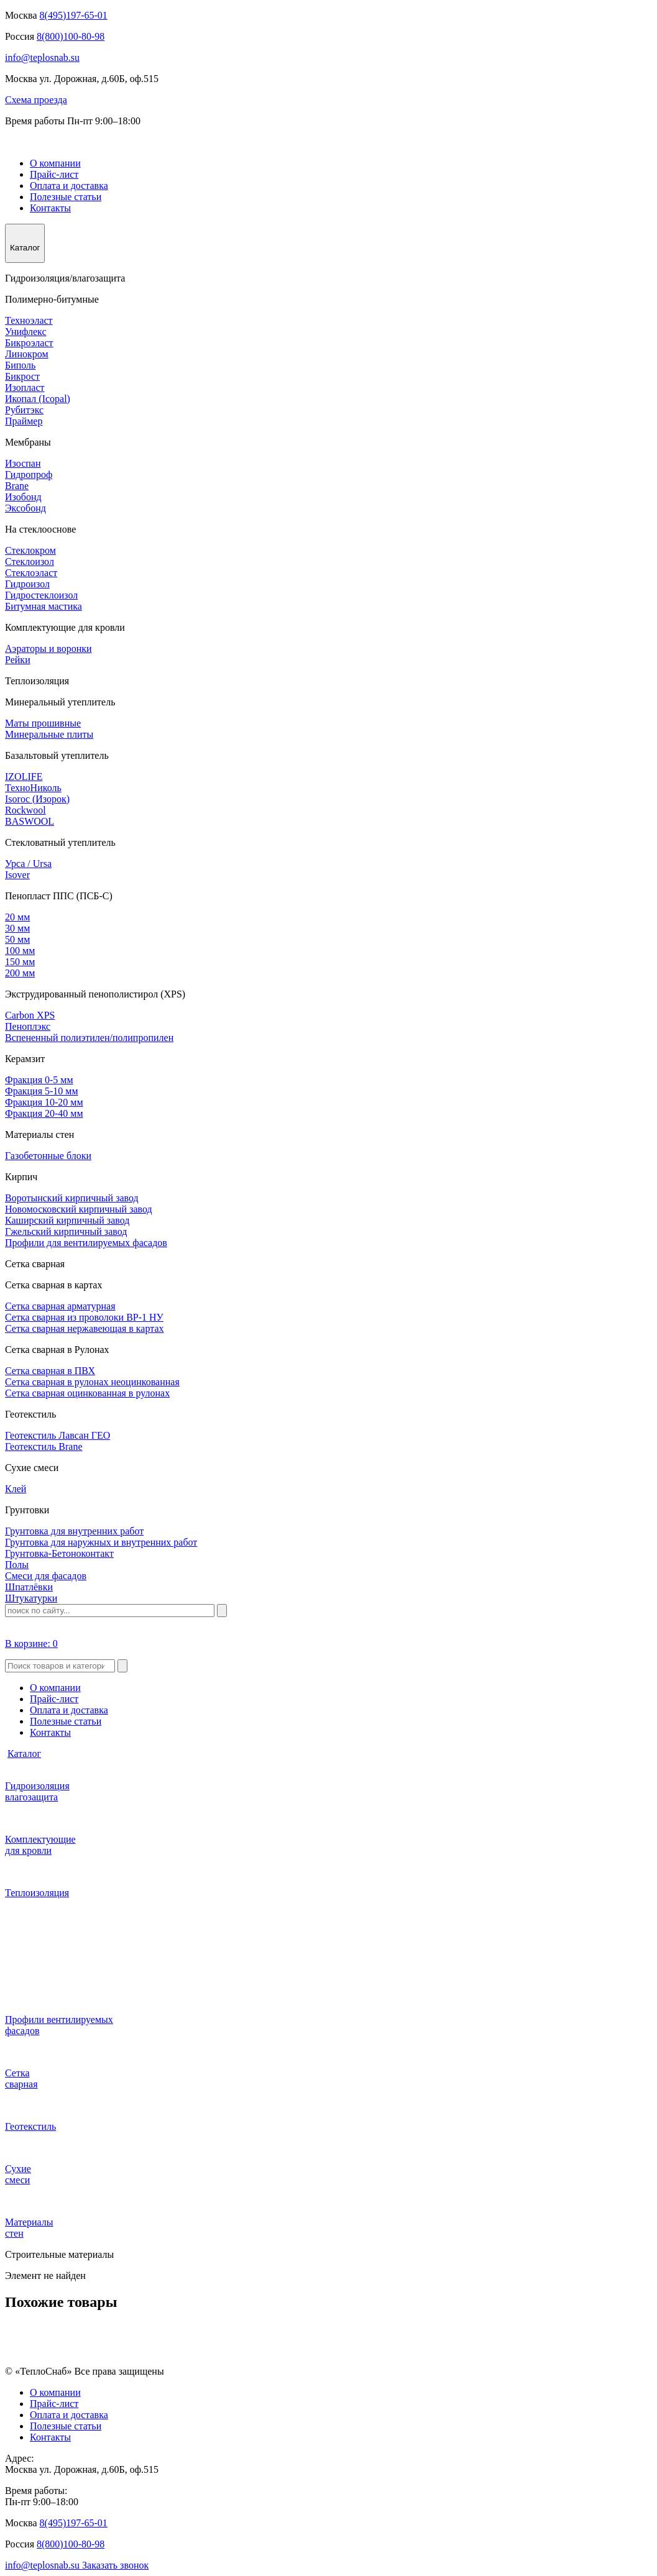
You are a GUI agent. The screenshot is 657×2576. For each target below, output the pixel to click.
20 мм (17, 917)
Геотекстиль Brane (44, 1446)
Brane (17, 485)
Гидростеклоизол (41, 595)
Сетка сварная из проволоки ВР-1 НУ (84, 1317)
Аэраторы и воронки (48, 648)
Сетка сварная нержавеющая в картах (84, 1328)
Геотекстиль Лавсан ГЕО (57, 1435)
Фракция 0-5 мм (39, 1080)
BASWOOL (29, 821)
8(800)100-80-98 (70, 36)
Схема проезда (36, 99)
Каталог (24, 1753)
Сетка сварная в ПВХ (50, 1370)
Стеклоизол (29, 561)
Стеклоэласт (31, 572)
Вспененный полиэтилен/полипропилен (89, 1037)
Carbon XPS (30, 1015)
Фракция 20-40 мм (44, 1113)
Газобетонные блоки (48, 1155)
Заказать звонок (115, 2565)
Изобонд (23, 497)
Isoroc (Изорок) (37, 799)
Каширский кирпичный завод (67, 1220)
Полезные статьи (65, 196)
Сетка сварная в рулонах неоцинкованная (92, 1382)
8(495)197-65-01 (74, 15)
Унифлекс (26, 331)
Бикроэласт (29, 342)
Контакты (50, 208)
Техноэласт (29, 320)
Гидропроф (28, 474)
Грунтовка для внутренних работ (74, 1531)
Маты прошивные (43, 723)
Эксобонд (25, 508)
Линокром (26, 354)
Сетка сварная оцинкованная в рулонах (87, 1393)
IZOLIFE (23, 776)
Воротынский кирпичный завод (72, 1198)
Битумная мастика (43, 606)
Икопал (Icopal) (37, 398)
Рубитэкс (24, 410)
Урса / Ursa (28, 863)
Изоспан (23, 463)
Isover (17, 874)
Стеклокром (30, 550)
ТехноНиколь (33, 787)
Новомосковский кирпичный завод (78, 1209)
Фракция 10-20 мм (44, 1102)
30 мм (17, 928)
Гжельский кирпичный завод (66, 1231)
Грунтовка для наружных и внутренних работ (101, 1542)
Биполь (20, 365)
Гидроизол (27, 584)
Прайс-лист (54, 174)
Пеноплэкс (27, 1026)
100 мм (20, 950)
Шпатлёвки (29, 1587)
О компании (55, 163)
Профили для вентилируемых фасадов (86, 1242)
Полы (17, 1564)
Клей (15, 1488)
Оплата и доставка (69, 185)
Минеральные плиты (49, 734)
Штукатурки (31, 1598)
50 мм (17, 939)
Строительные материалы (59, 2254)
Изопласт (25, 387)
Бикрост (22, 376)
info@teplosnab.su (42, 57)
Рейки (17, 659)
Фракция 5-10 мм (41, 1091)
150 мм (20, 961)
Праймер (23, 421)
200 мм (20, 973)
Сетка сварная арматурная (60, 1306)
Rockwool (25, 810)
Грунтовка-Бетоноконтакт (59, 1553)
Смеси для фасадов (45, 1575)
